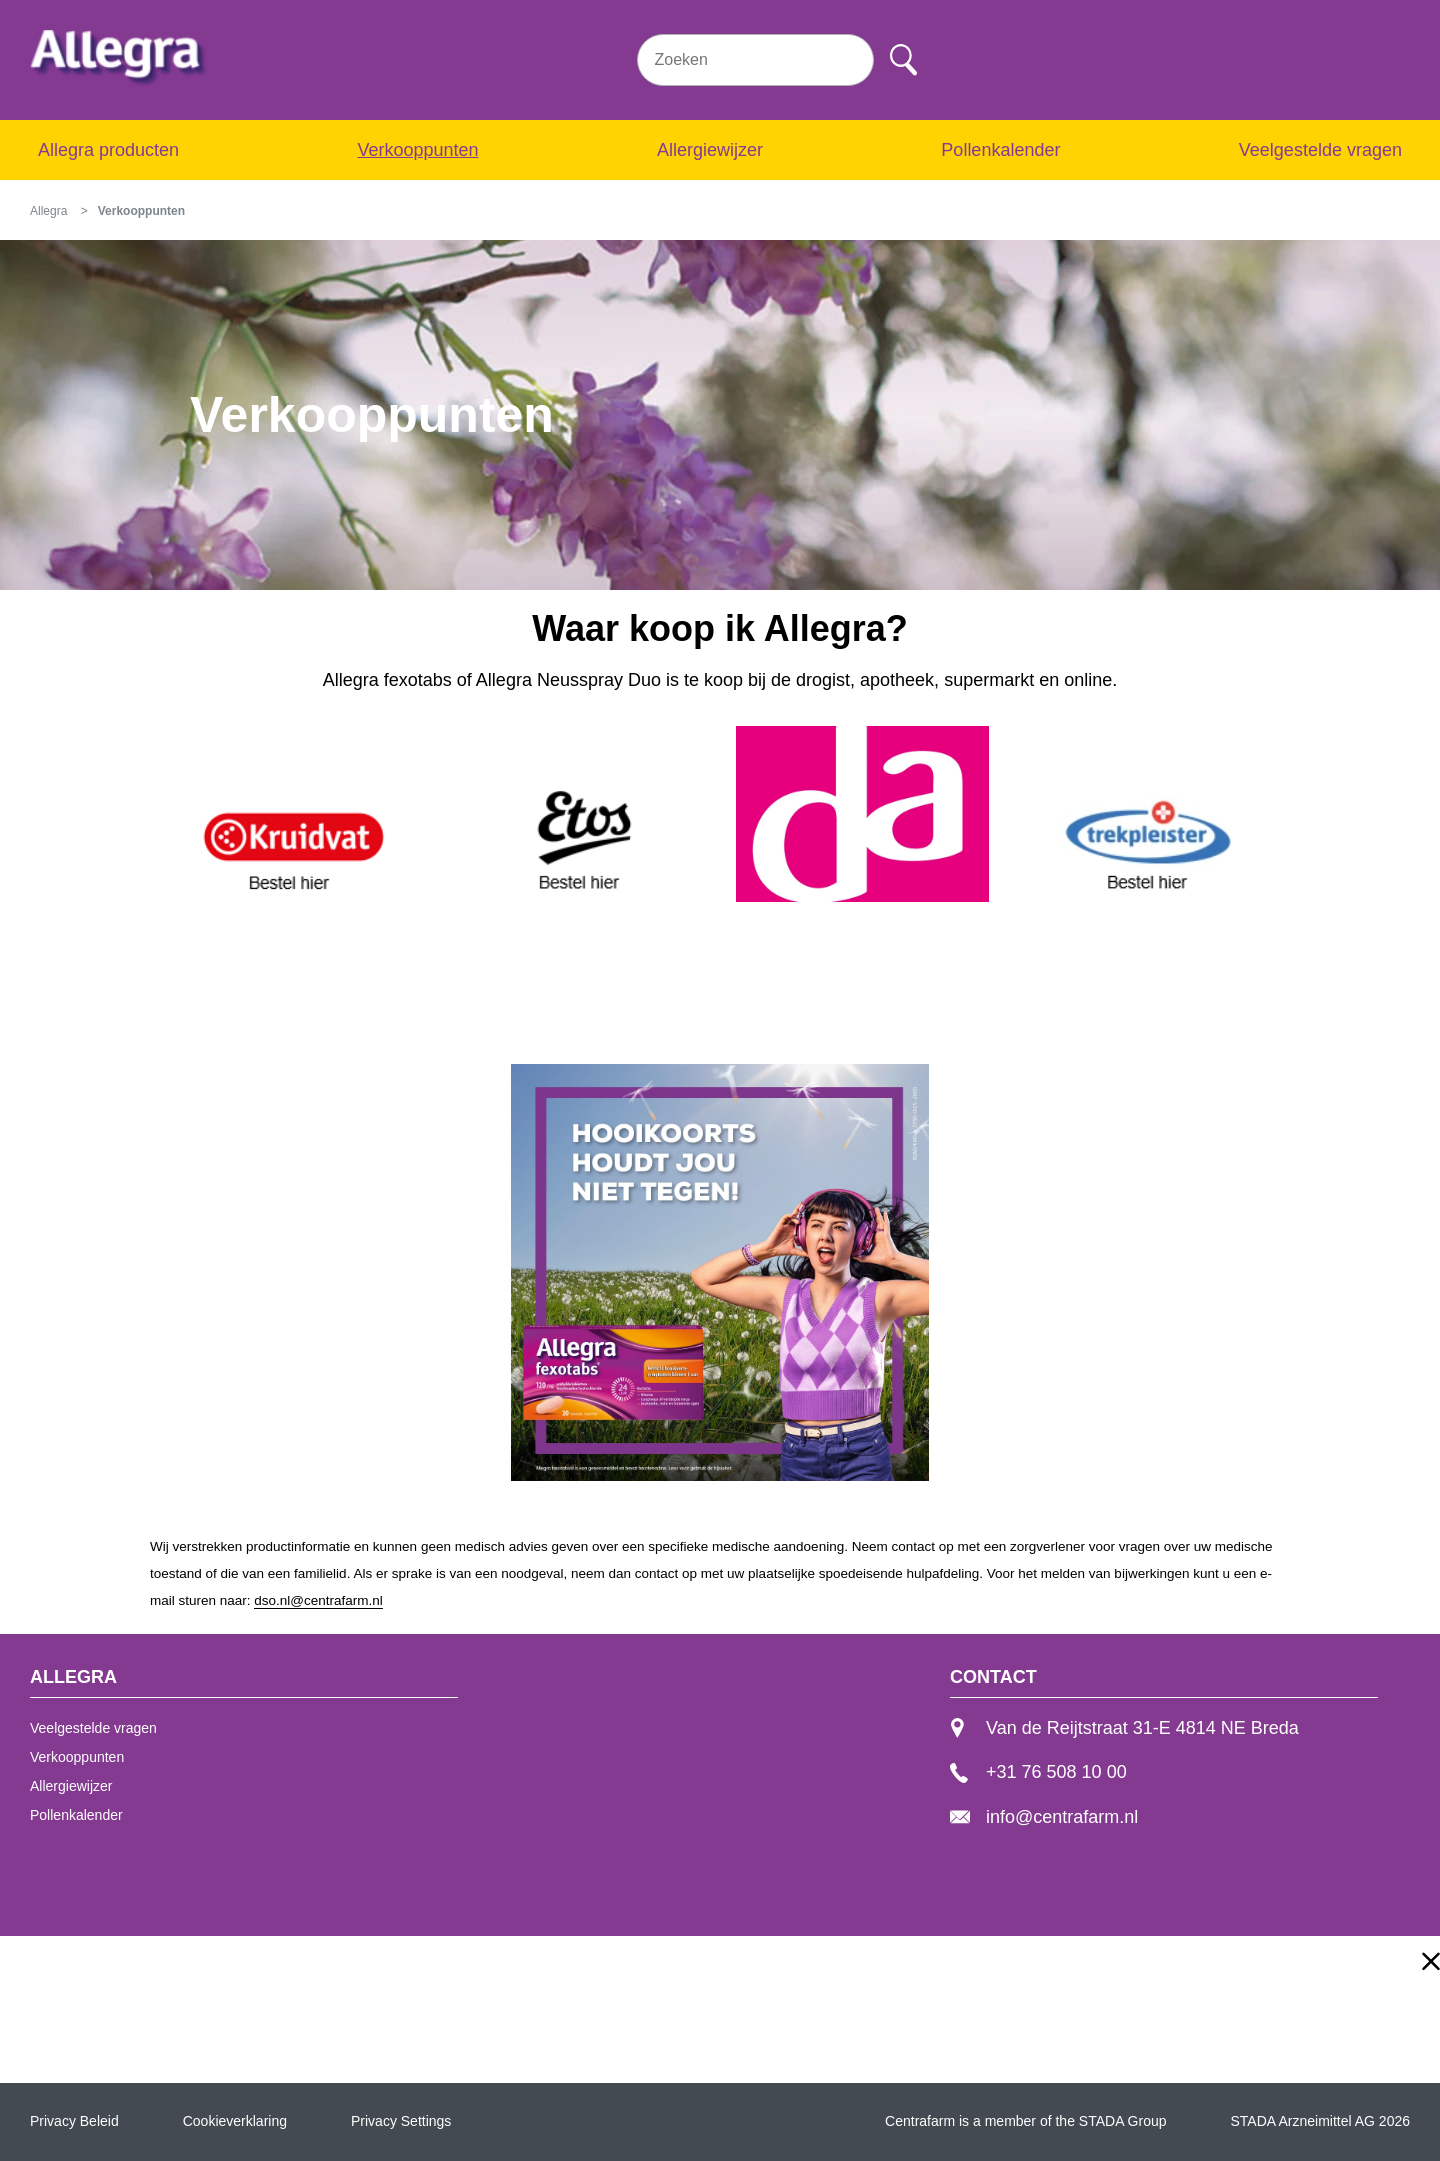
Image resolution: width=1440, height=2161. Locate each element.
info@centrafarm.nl (1044, 1817)
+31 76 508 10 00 (1038, 1772)
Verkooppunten (417, 150)
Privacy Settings (401, 2121)
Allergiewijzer (710, 150)
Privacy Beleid (74, 2121)
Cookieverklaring (235, 2121)
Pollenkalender (1000, 150)
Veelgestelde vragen (1320, 150)
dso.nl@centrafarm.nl (318, 1600)
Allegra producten (108, 150)
